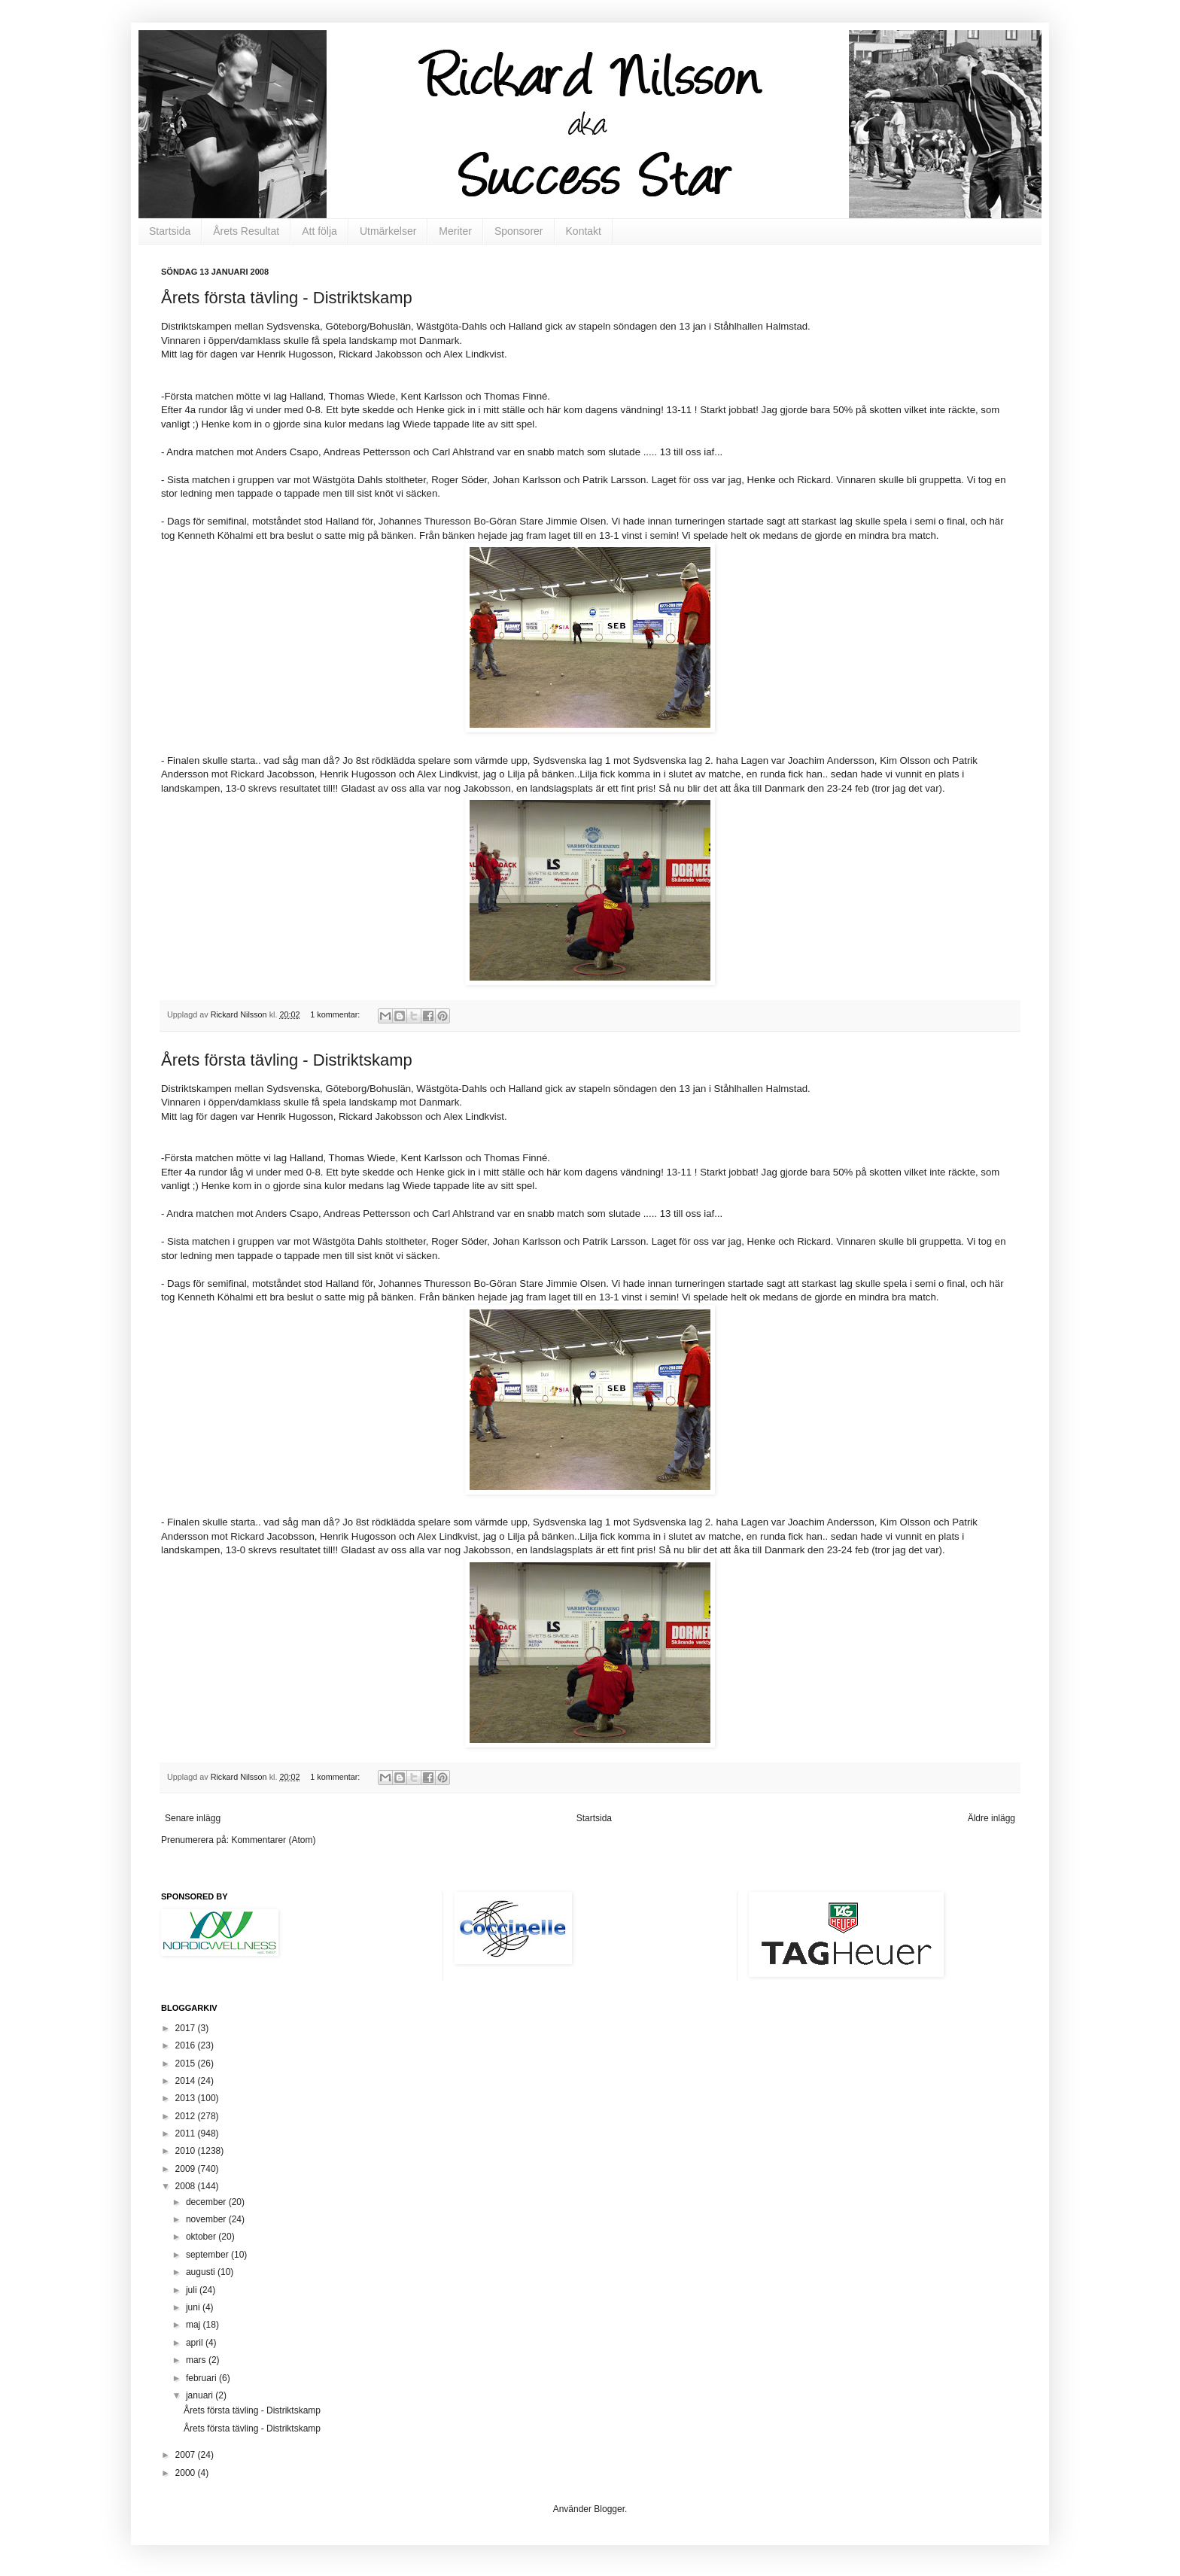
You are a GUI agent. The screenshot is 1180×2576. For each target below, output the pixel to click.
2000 (186, 2473)
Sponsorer (518, 231)
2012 (186, 2116)
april (195, 2342)
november (207, 2219)
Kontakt (583, 231)
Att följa (319, 231)
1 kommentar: (336, 1014)
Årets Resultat (246, 231)
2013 (186, 2098)
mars (197, 2360)
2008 (186, 2186)
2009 (186, 2169)
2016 (186, 2045)
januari (200, 2395)
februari (202, 2378)
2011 (186, 2133)
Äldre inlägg (991, 1818)
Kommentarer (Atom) (273, 1840)
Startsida (169, 231)
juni (194, 2307)
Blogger (609, 2509)
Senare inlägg (192, 1818)
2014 (186, 2081)
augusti (201, 2272)
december (207, 2202)
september (208, 2254)
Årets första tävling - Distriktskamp (286, 297)
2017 (186, 2028)
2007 (186, 2455)
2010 (186, 2151)
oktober (202, 2236)
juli (192, 2290)
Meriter (455, 231)
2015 (186, 2063)
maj (194, 2324)
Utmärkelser (388, 231)
